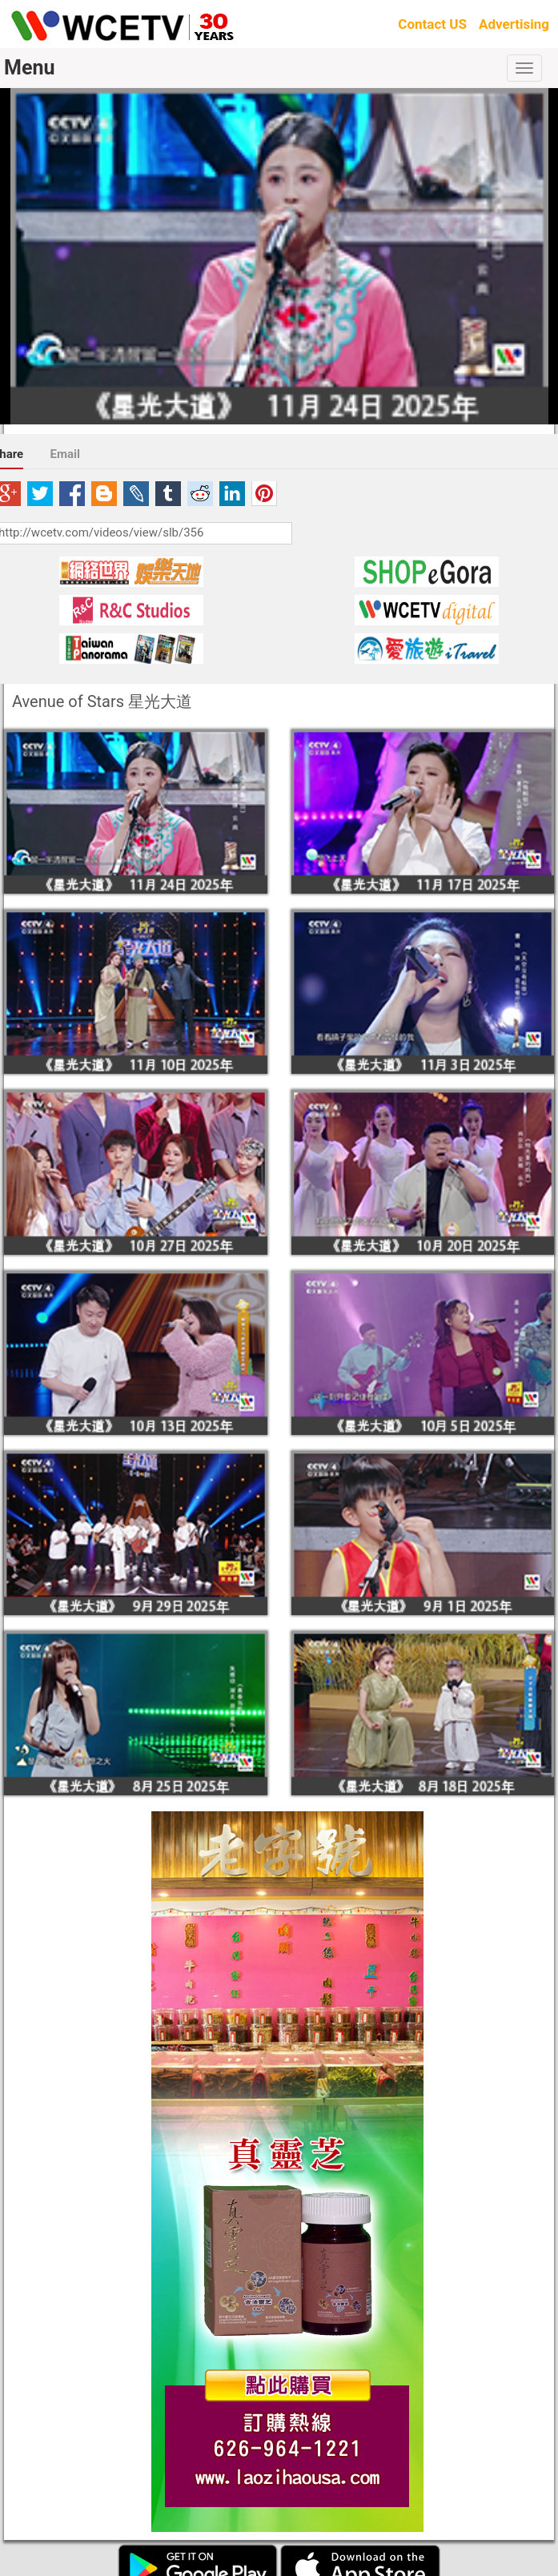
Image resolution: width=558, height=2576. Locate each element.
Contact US (432, 24)
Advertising (514, 24)
